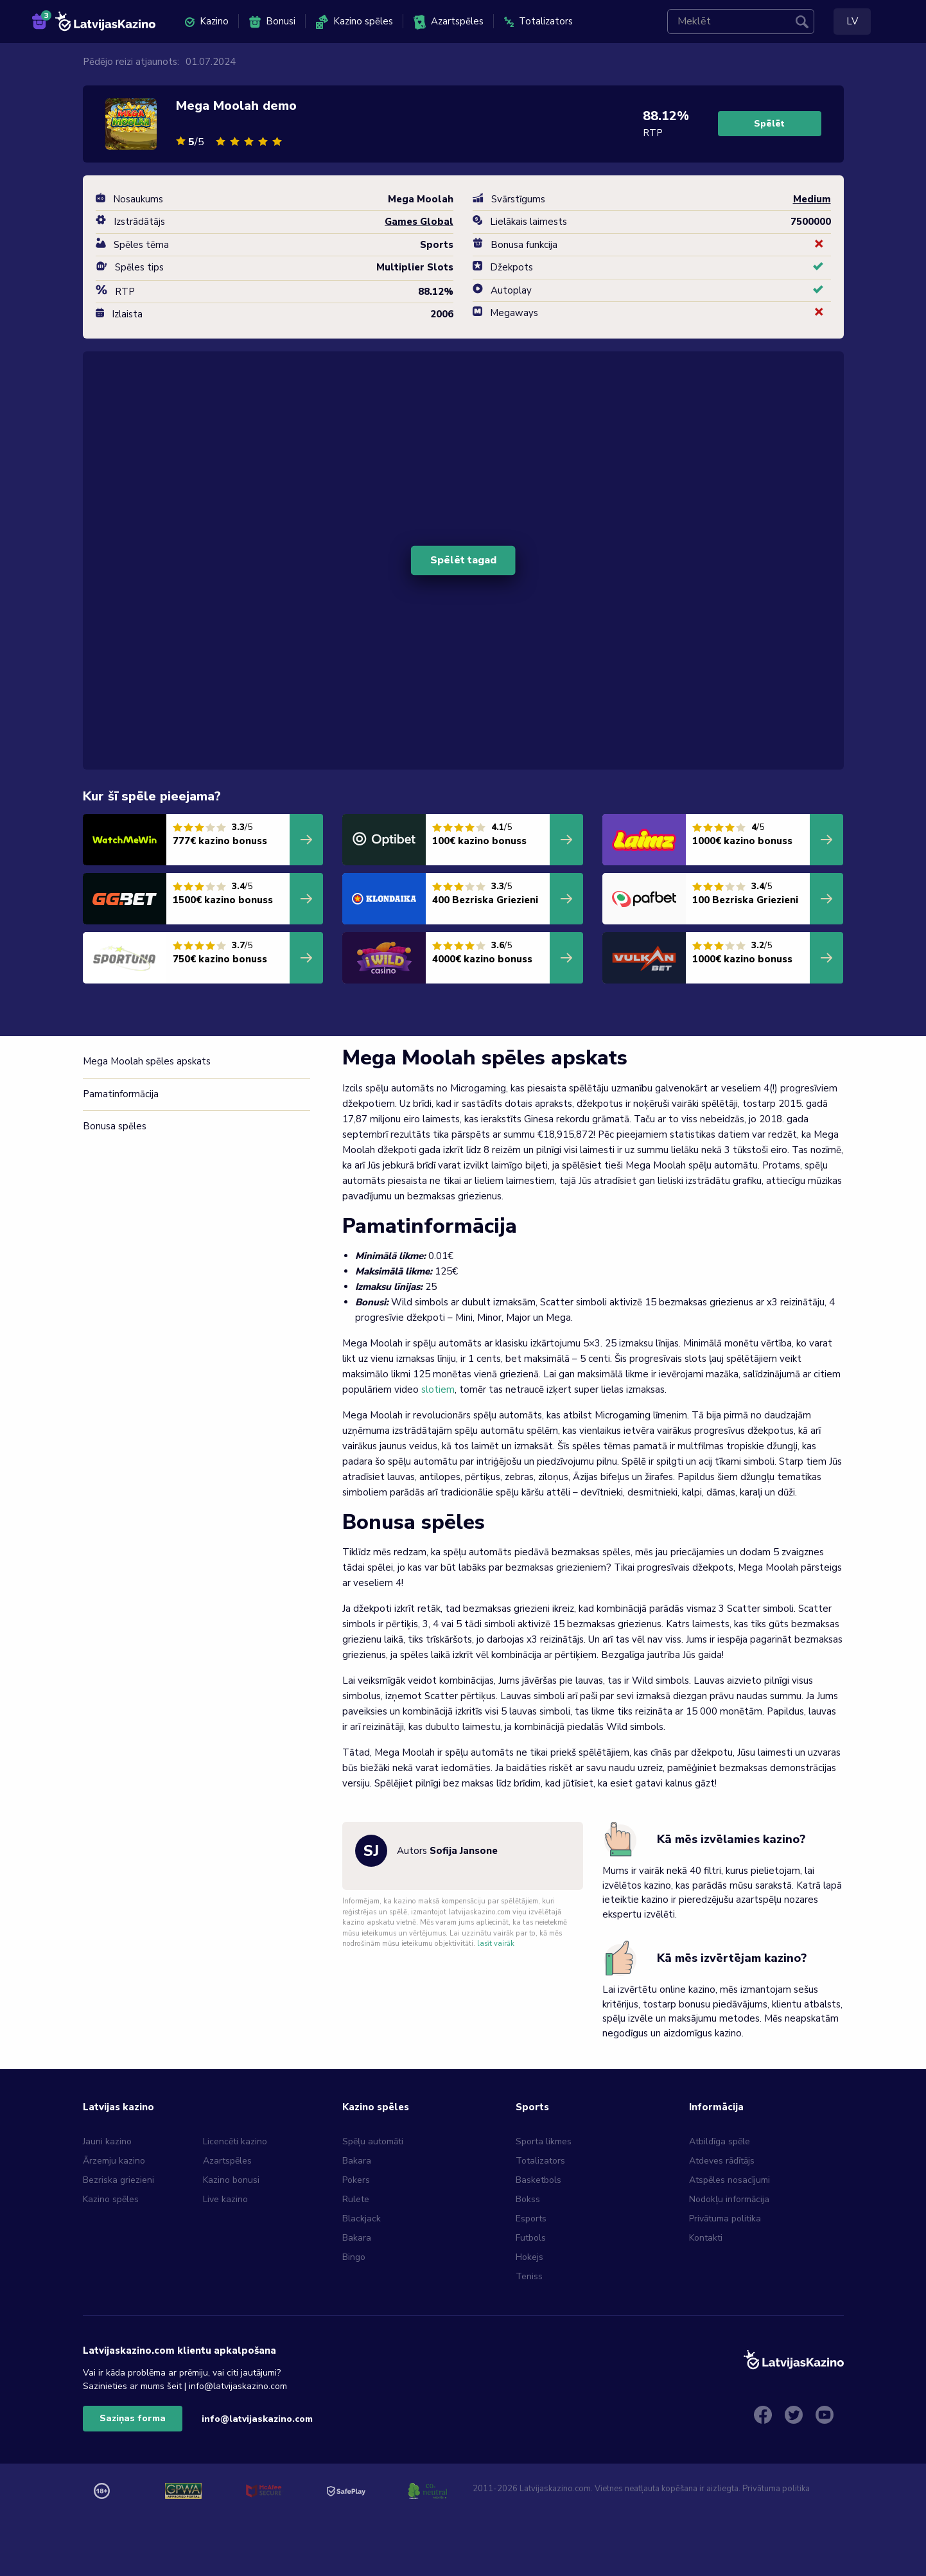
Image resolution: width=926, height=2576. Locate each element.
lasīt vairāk (495, 1943)
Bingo (353, 2257)
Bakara (356, 2161)
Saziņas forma (133, 2418)
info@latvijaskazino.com (257, 2419)
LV (852, 21)
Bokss (528, 2199)
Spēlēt (769, 124)
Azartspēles (449, 22)
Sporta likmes (544, 2141)
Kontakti (705, 2238)
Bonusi (272, 21)
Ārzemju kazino (114, 2161)
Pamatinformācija (121, 1094)
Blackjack (361, 2218)
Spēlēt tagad (463, 560)
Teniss (529, 2276)
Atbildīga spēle (719, 2141)
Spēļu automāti (372, 2141)
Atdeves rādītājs (722, 2161)
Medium (812, 199)
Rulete (355, 2199)
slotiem (438, 1389)
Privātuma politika (725, 2218)
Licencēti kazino (236, 2141)
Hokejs (529, 2257)
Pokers (356, 2180)
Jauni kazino (107, 2141)
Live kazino (225, 2199)
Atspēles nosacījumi (729, 2180)
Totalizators (538, 21)
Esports (531, 2218)
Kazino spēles (354, 22)
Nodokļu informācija (729, 2199)
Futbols (531, 2238)
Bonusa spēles (114, 1126)
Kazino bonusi (231, 2180)
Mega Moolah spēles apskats (147, 1061)
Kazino (207, 21)
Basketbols (538, 2180)
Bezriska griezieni (118, 2180)
